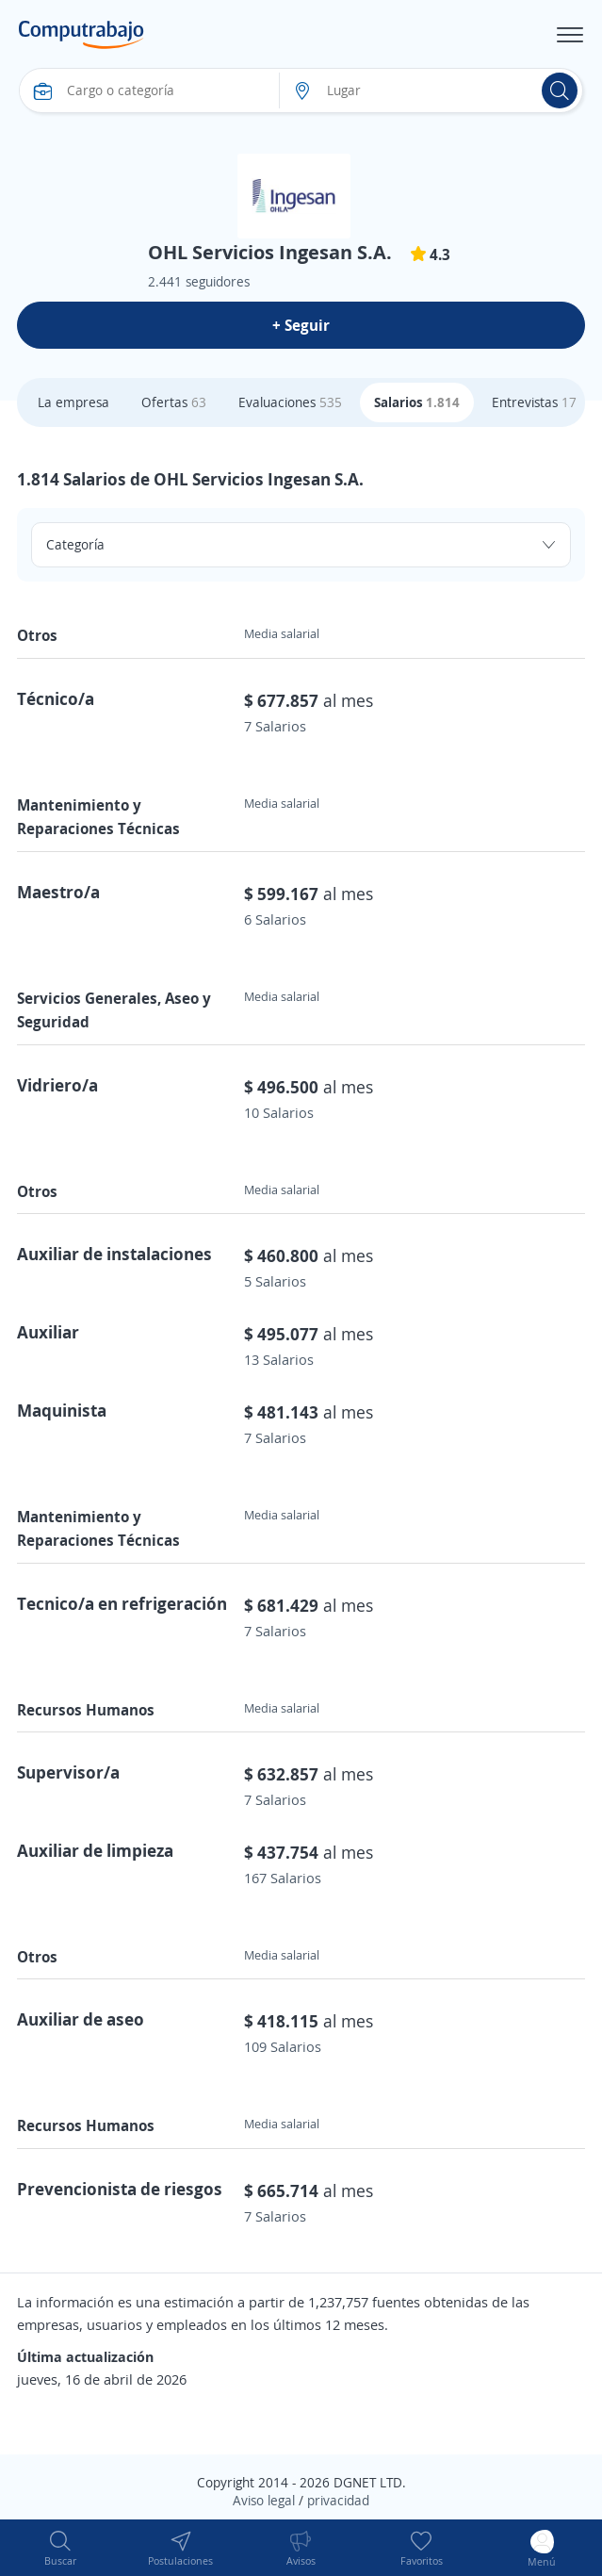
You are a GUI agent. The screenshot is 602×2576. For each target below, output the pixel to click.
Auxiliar (48, 1332)
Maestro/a (58, 891)
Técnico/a (55, 698)
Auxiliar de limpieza (95, 1850)
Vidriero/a (57, 1085)
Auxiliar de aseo (80, 2019)
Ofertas (173, 402)
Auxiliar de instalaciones (114, 1253)
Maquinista (61, 1410)
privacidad (338, 2500)
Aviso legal (264, 2500)
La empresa (73, 402)
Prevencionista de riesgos (119, 2188)
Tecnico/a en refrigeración (122, 1603)
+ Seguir (301, 325)
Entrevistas (534, 402)
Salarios (417, 402)
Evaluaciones (290, 402)
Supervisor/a (68, 1772)
